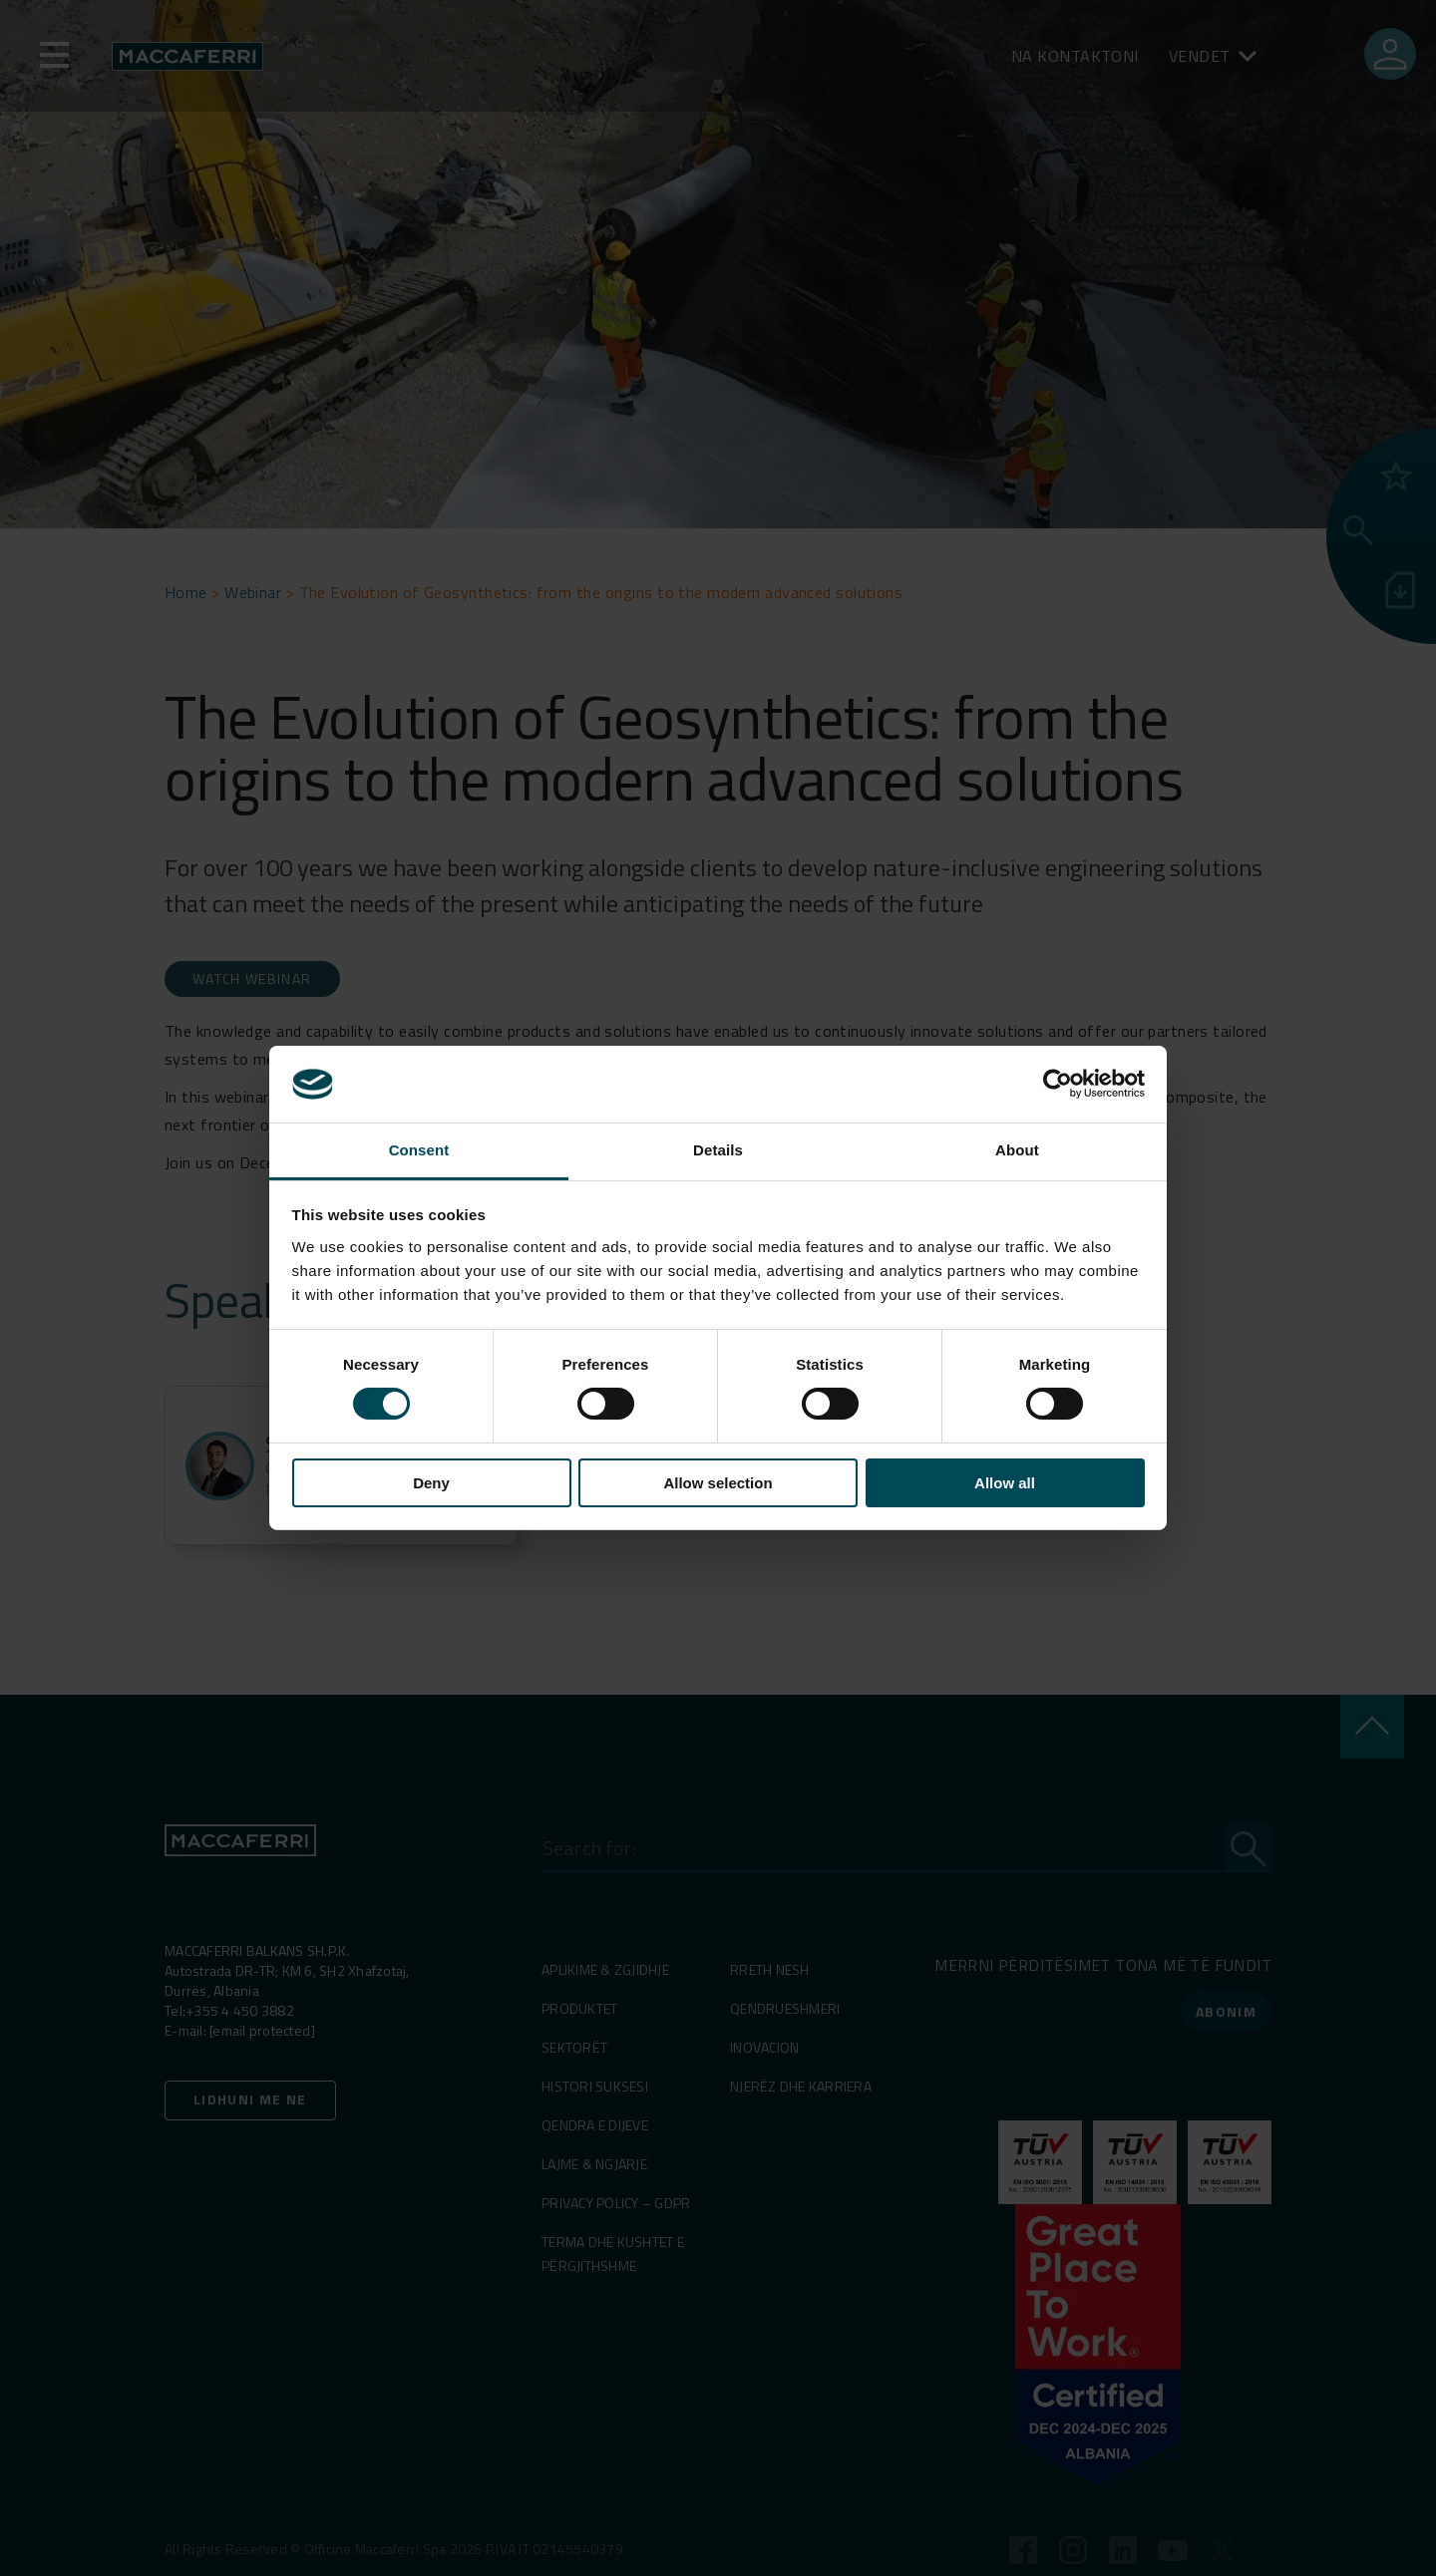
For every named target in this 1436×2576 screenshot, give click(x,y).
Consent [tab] (419, 1149)
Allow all (1004, 1482)
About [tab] (1017, 1149)
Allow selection (717, 1482)
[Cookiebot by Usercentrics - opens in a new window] (1057, 1084)
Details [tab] (718, 1149)
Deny (431, 1482)
